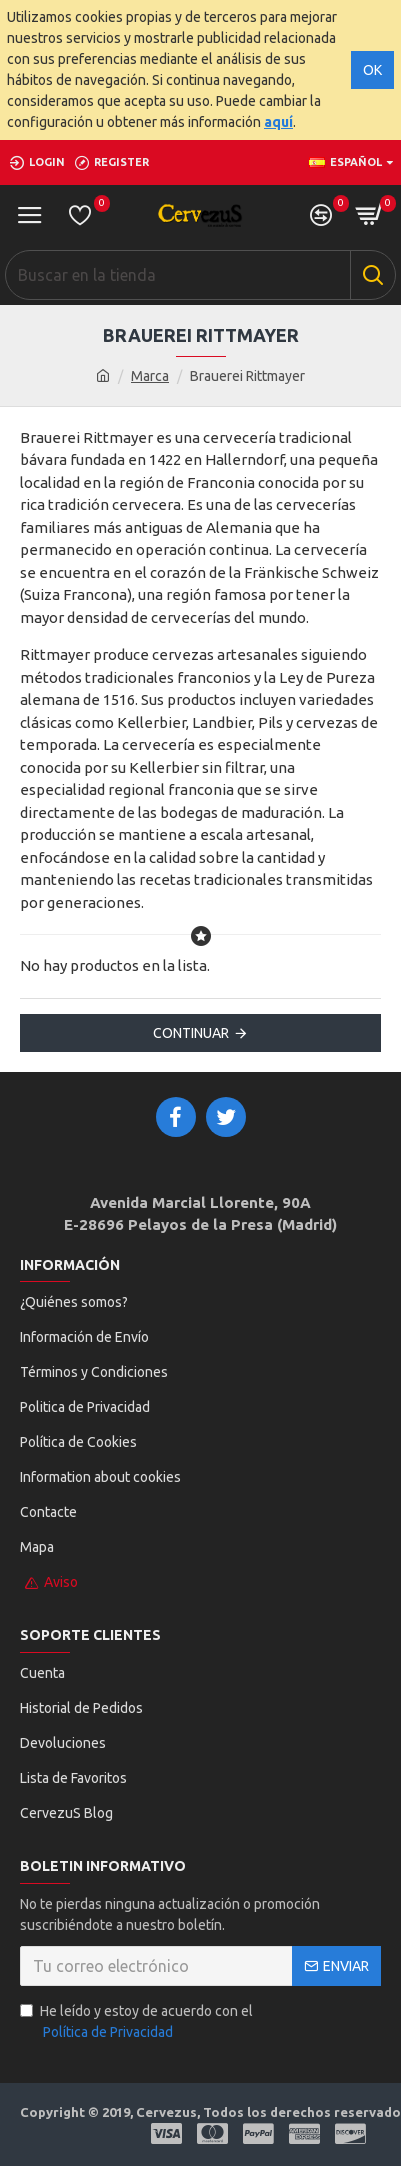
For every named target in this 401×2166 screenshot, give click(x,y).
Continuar (191, 1033)
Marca (150, 376)
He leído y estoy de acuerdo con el (136, 2023)
